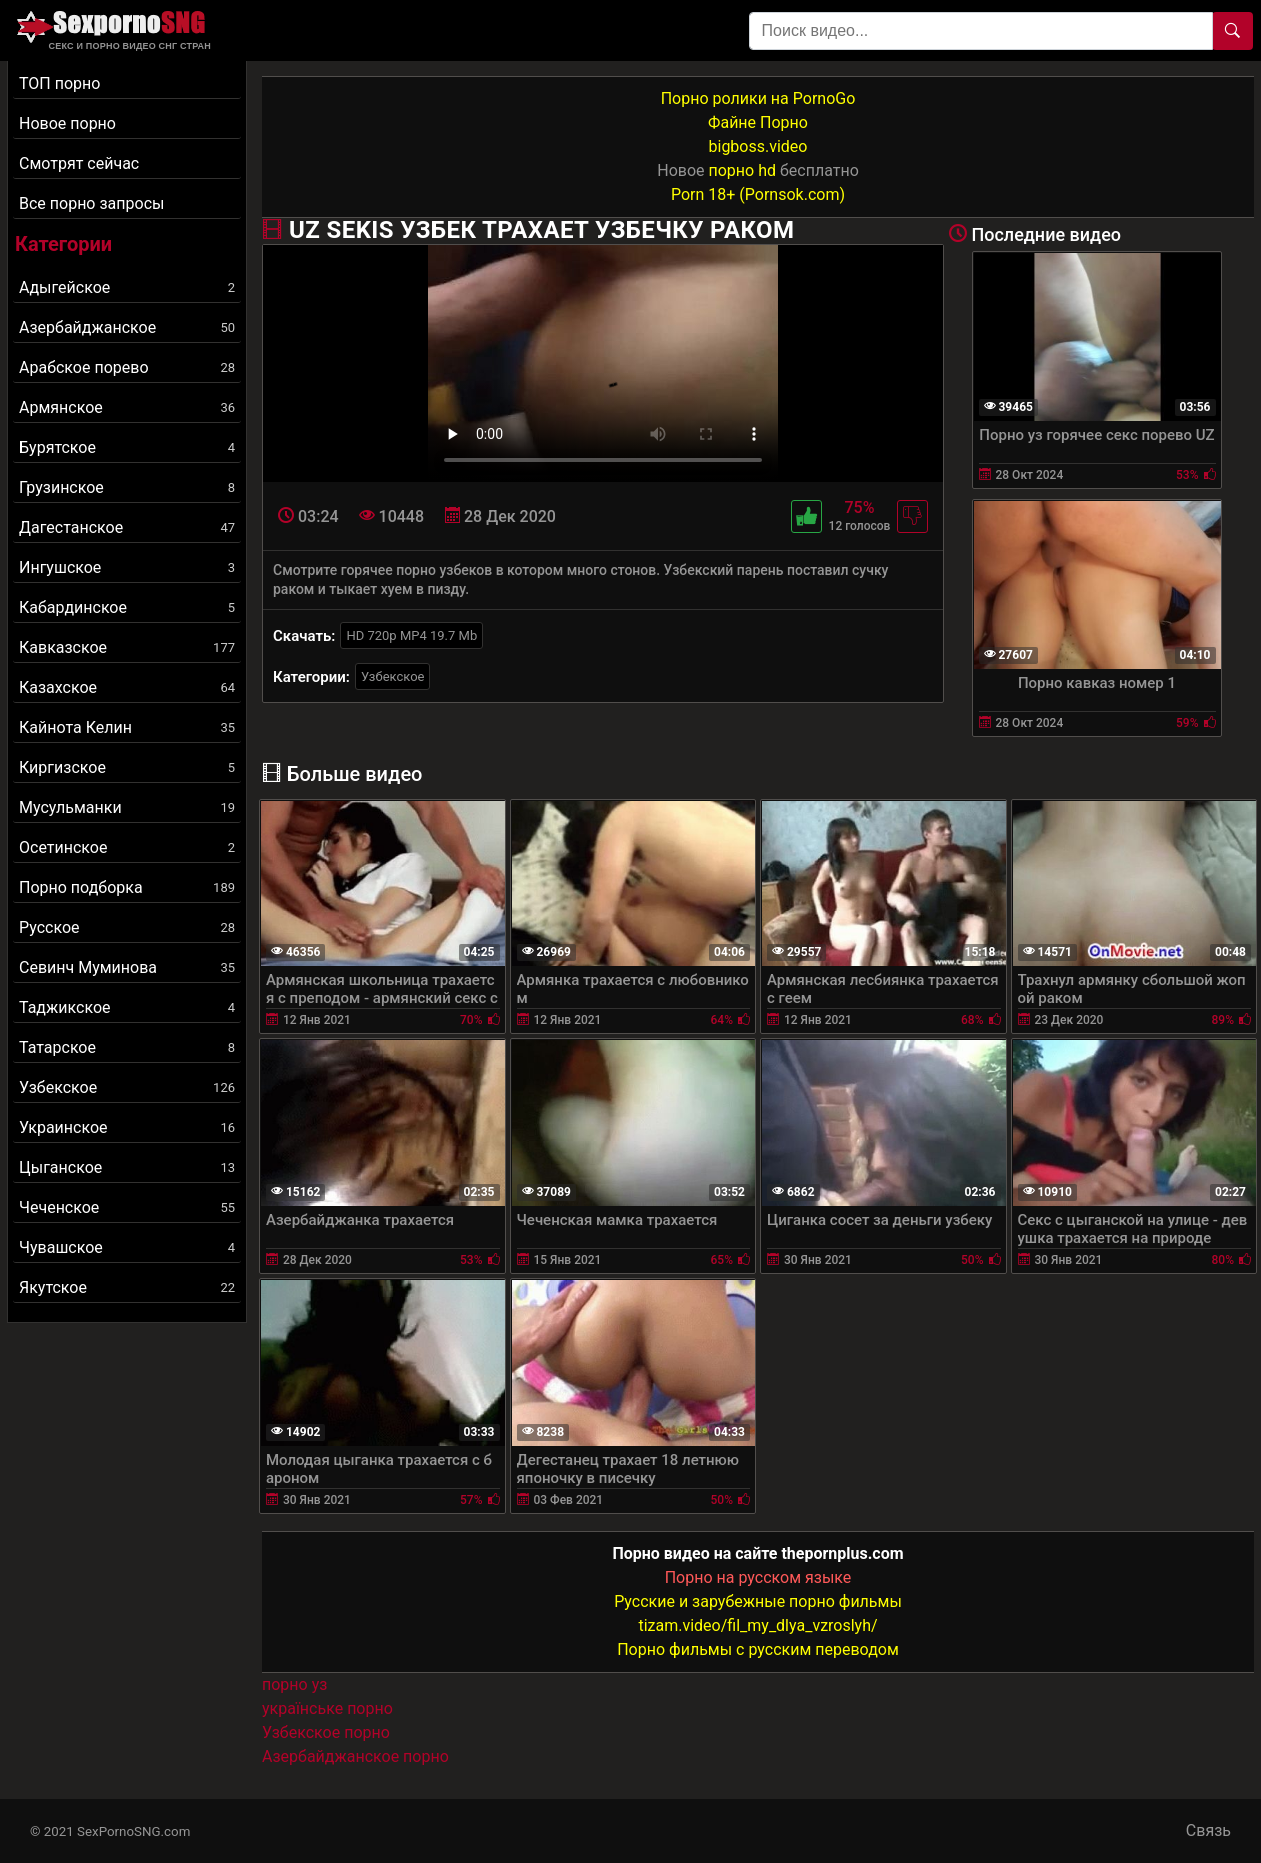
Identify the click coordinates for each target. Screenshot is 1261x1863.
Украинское (127, 1127)
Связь (1208, 1830)
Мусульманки (127, 807)
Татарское (127, 1047)
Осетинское (127, 847)
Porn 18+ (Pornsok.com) (758, 194)
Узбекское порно (326, 1732)
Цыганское (127, 1167)
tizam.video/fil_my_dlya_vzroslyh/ (757, 1625)
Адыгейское (127, 287)
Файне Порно (758, 122)
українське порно (327, 1708)
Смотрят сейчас (79, 163)
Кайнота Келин (127, 727)
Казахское (127, 687)
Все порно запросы (91, 203)
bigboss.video (758, 146)
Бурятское (127, 447)
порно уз (294, 1684)
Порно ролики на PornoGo (758, 98)
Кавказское (127, 647)
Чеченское (127, 1207)
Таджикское (127, 1007)
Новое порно (67, 123)
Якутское (127, 1287)
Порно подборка (127, 887)
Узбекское (127, 1087)
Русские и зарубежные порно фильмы (758, 1601)
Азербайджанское (127, 327)
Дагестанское (127, 527)
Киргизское (127, 767)
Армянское (127, 407)
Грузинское (127, 487)
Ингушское (127, 567)
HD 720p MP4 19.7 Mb (411, 635)
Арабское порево (127, 367)
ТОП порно (59, 83)
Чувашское (127, 1247)
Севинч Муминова (127, 967)
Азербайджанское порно (355, 1756)
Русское (127, 927)
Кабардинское (127, 607)
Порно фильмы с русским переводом (758, 1649)
